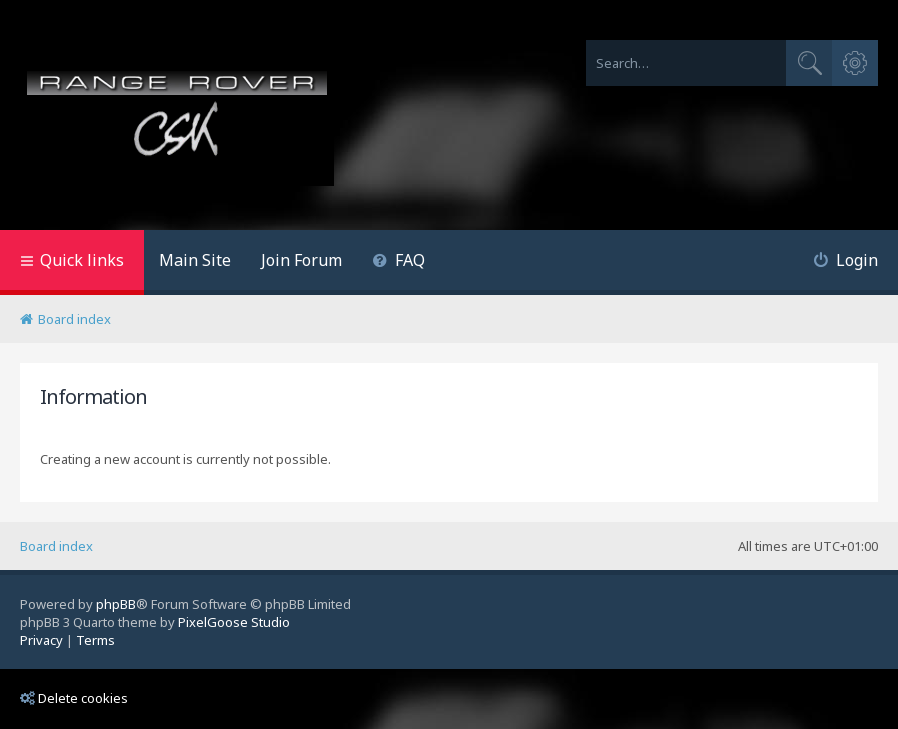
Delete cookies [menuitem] (74, 698)
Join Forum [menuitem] (301, 260)
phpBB (116, 604)
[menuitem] (398, 262)
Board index (56, 546)
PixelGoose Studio (234, 622)
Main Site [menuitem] (195, 260)
